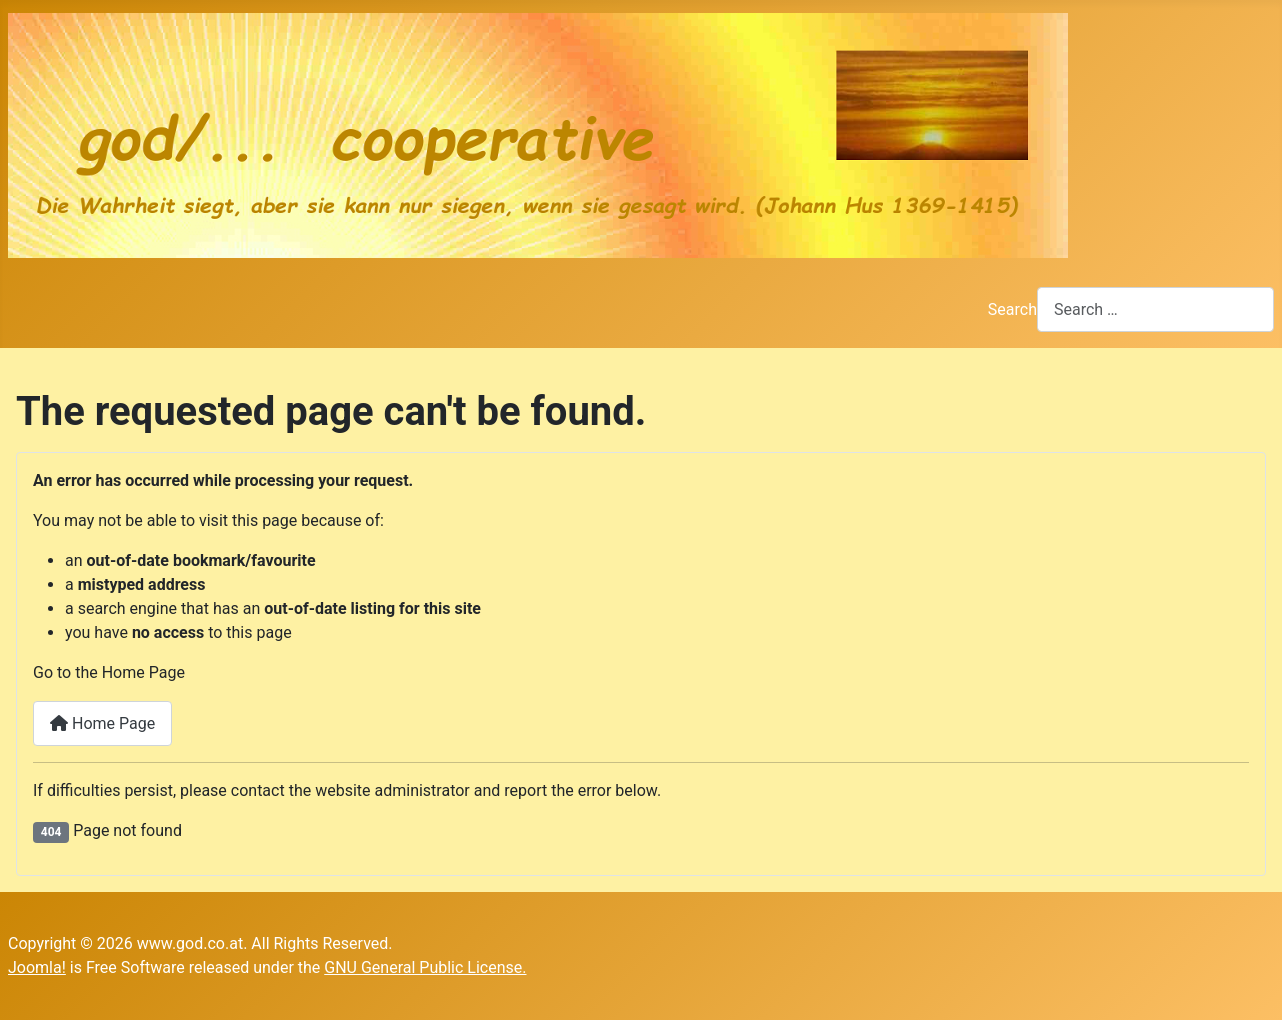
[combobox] (1155, 309)
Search (1012, 309)
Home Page (102, 723)
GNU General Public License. (425, 967)
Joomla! (37, 967)
